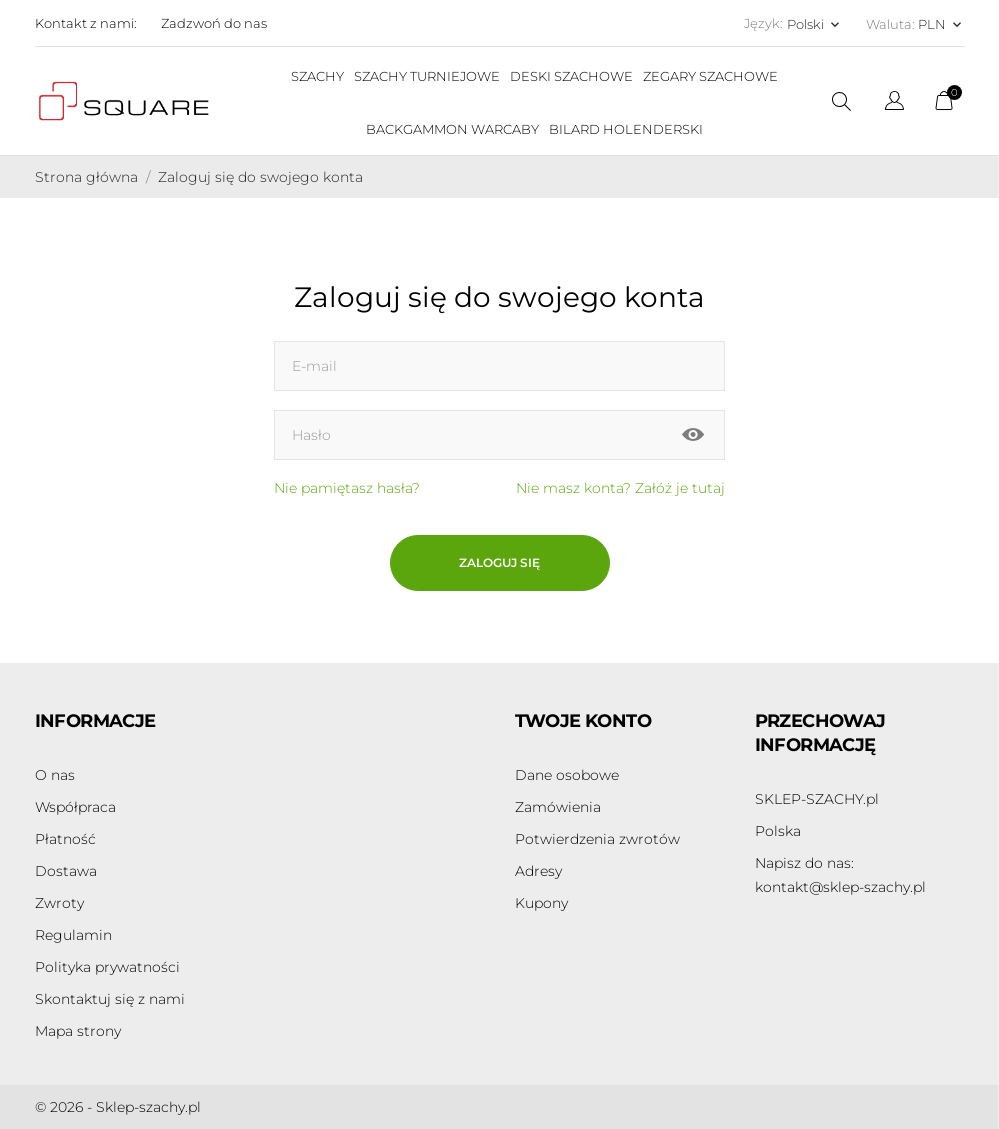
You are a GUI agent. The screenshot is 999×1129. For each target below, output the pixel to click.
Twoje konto (583, 721)
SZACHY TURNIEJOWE (427, 76)
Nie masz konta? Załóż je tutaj (620, 488)
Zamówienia (558, 807)
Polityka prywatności (107, 967)
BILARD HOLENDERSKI (626, 129)
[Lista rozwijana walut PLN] (941, 24)
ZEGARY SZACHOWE (710, 76)
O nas (55, 775)
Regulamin (73, 935)
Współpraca (75, 807)
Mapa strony (78, 1031)
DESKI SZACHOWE (571, 76)
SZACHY (317, 76)
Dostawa (66, 871)
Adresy (538, 871)
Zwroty (59, 903)
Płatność (65, 839)
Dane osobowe (567, 775)
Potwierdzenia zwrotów (597, 839)
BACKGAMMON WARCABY (452, 129)
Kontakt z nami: (86, 23)
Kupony (541, 903)
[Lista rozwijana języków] (894, 103)
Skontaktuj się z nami (110, 999)
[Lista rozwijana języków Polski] (815, 24)
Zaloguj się (499, 562)
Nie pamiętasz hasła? (347, 488)
